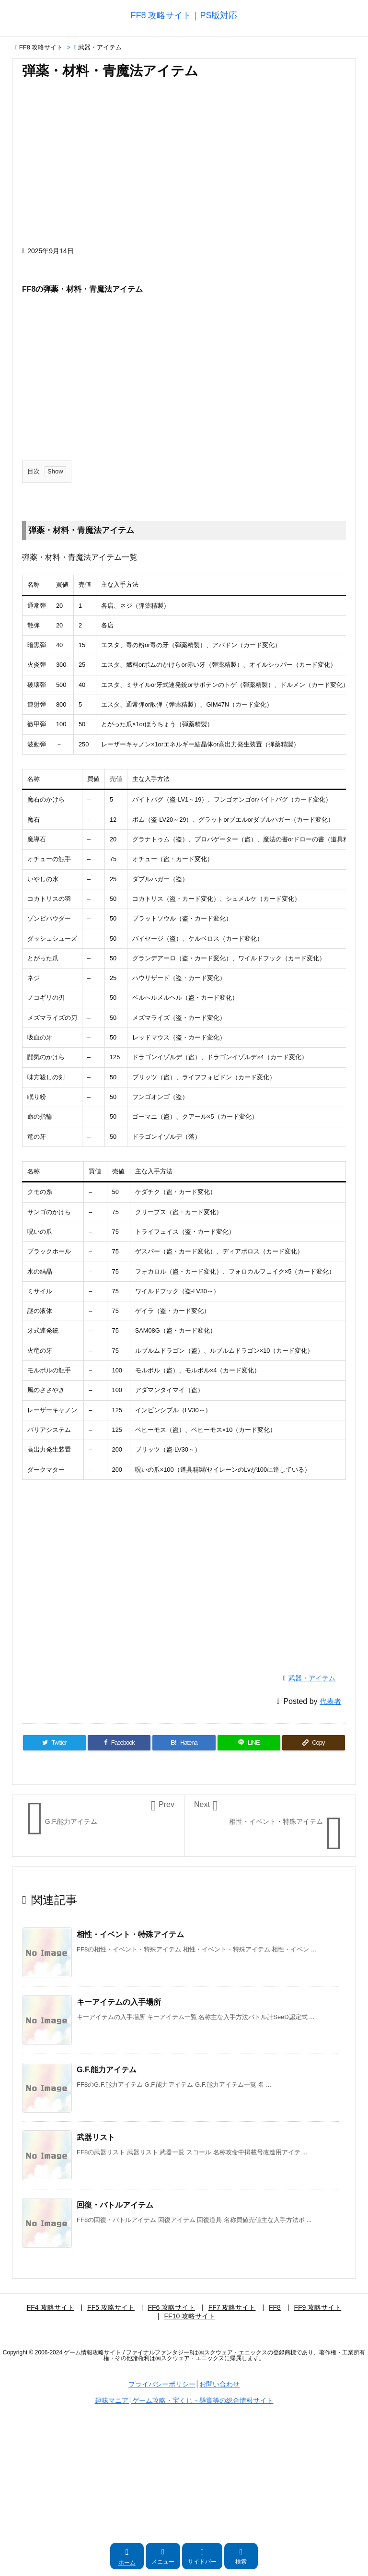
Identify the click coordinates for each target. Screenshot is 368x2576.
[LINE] (249, 1742)
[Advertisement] (184, 167)
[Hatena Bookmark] (183, 1742)
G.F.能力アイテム (107, 2070)
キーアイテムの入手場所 (119, 2002)
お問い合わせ (219, 2384)
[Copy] (313, 1742)
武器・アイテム (100, 47)
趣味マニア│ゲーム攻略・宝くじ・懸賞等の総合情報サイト (184, 2400)
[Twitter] (54, 1742)
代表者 (330, 1701)
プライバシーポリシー (162, 2384)
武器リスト (96, 2137)
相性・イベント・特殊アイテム (130, 1934)
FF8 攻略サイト (41, 47)
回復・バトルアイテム (115, 2205)
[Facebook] (119, 1742)
